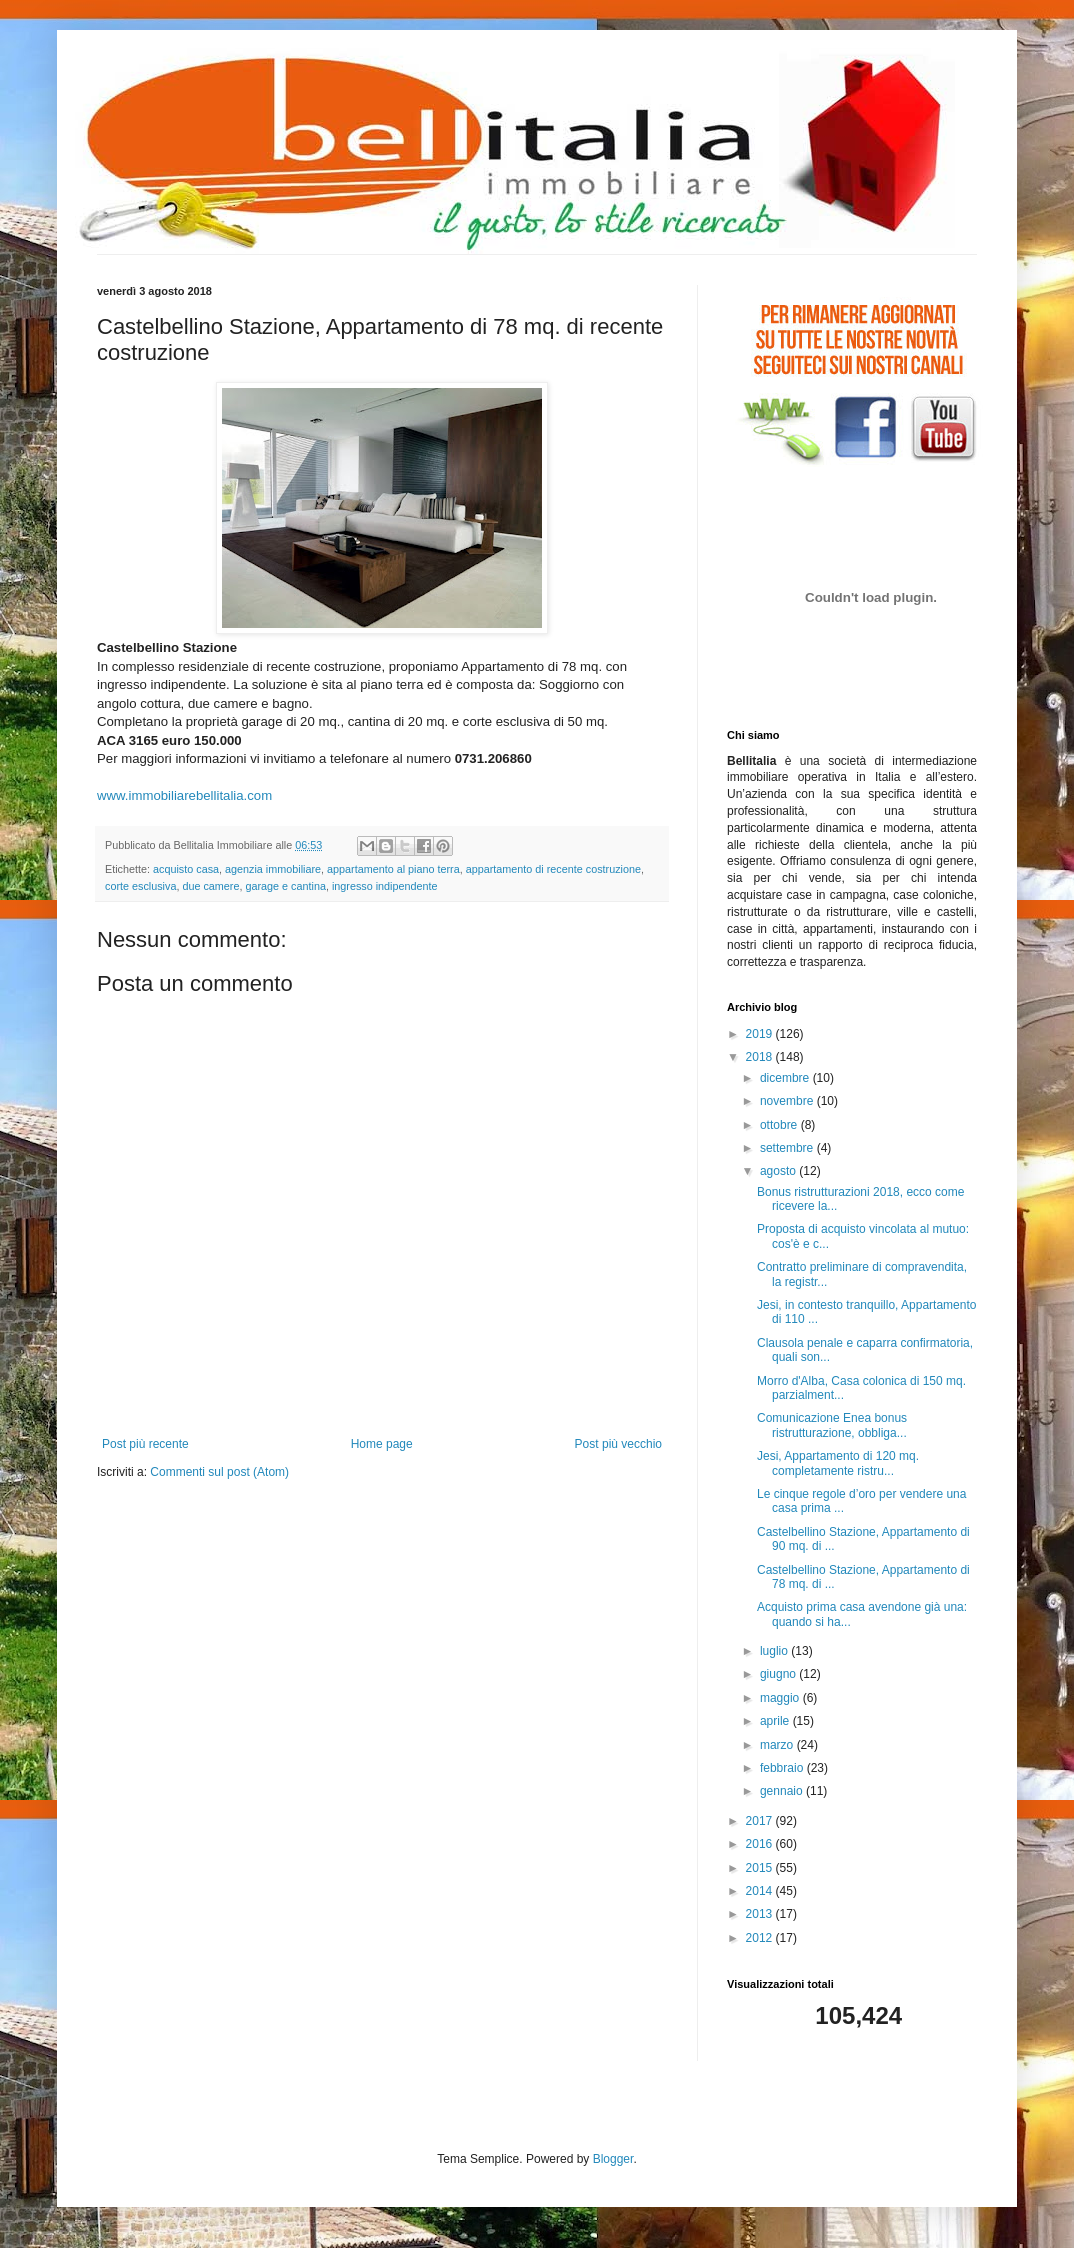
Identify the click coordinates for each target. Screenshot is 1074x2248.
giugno (779, 1674)
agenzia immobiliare (273, 869)
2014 (761, 1891)
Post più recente (145, 1444)
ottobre (780, 1125)
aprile (776, 1721)
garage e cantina (285, 886)
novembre (788, 1101)
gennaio (783, 1791)
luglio (775, 1651)
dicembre (786, 1078)
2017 (761, 1821)
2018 (761, 1057)
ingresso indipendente (385, 886)
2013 (761, 1914)
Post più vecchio (618, 1444)
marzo (778, 1745)
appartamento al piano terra (393, 869)
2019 (761, 1034)
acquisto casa (186, 869)
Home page (382, 1444)
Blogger (613, 2159)
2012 (761, 1938)
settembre (788, 1148)
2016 (761, 1844)
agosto (779, 1171)
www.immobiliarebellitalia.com (184, 795)
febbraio (783, 1768)
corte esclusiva (140, 886)
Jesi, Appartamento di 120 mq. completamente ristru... (838, 1463)
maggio (781, 1698)
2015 (761, 1868)
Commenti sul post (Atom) (219, 1472)
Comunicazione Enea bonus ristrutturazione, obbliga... (832, 1425)
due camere (210, 886)
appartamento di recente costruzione (553, 869)
